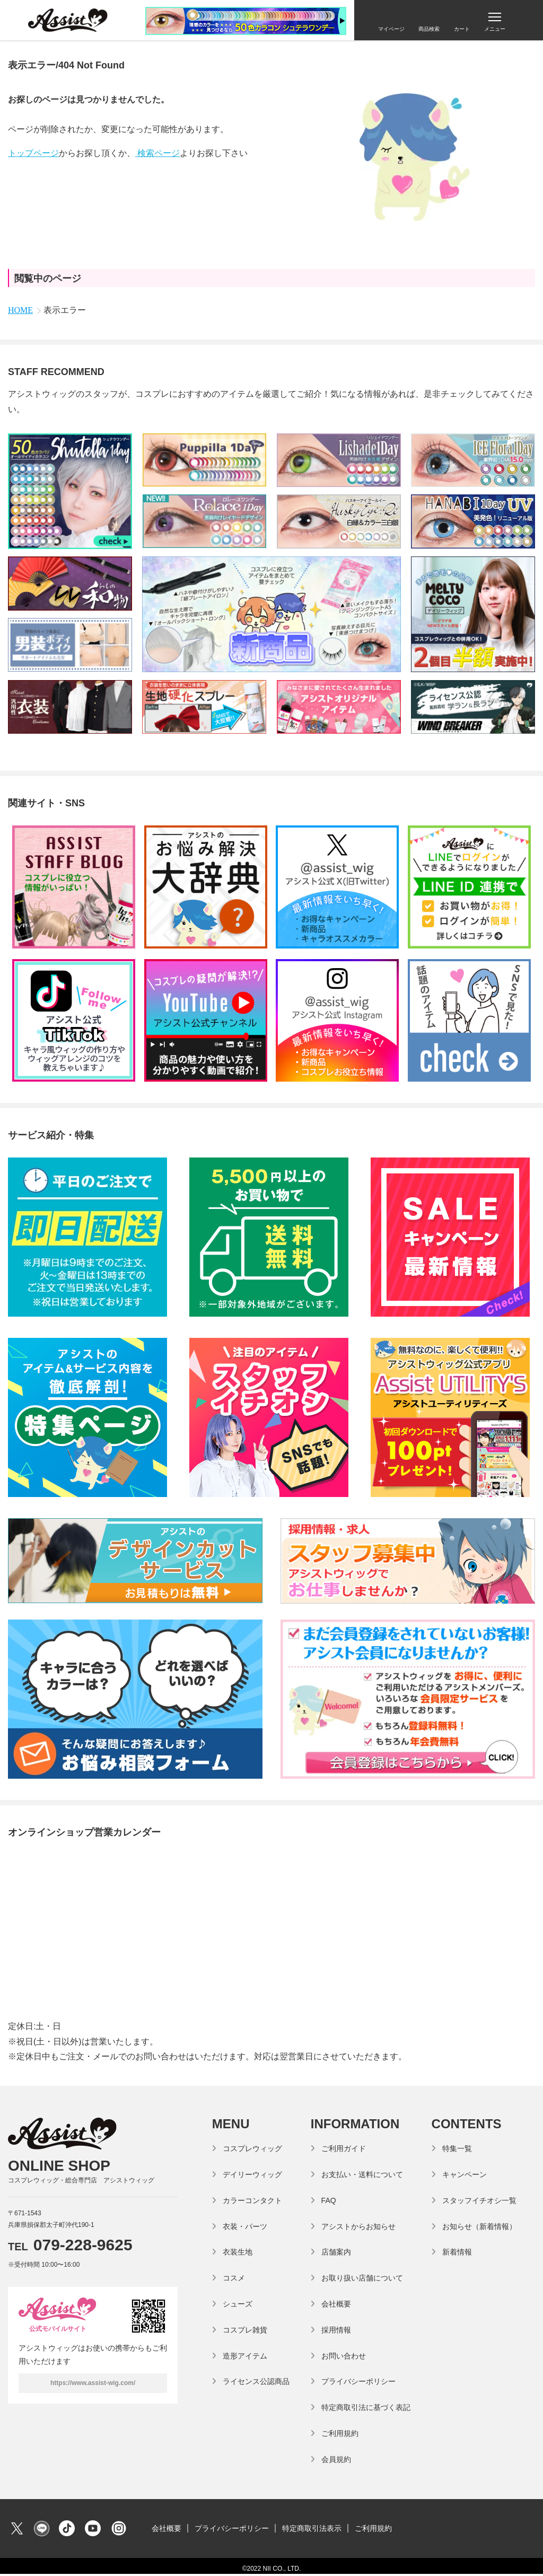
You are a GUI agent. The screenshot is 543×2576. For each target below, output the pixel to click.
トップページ (33, 153)
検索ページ (157, 153)
